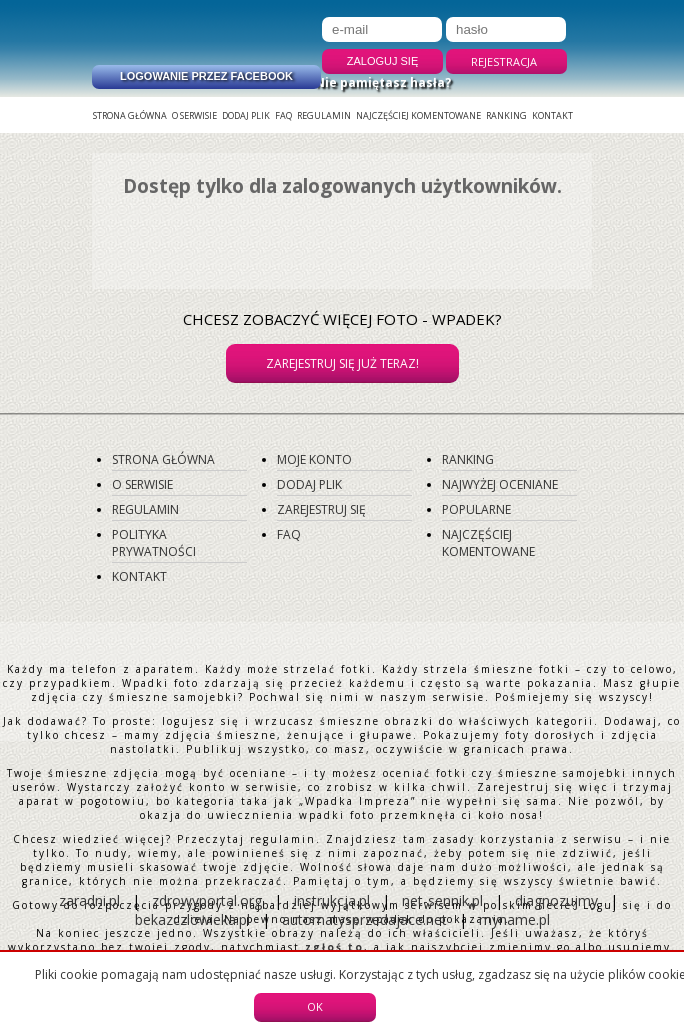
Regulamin (324, 115)
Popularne (476, 509)
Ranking (506, 115)
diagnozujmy (558, 900)
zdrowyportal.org (207, 900)
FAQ (283, 115)
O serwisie (194, 115)
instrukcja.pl (332, 900)
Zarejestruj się (321, 509)
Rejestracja (504, 61)
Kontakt (552, 115)
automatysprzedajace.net (364, 919)
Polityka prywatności (154, 543)
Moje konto (314, 459)
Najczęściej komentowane (418, 115)
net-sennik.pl (442, 900)
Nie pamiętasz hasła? (383, 82)
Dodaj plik (246, 115)
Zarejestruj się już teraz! (342, 363)
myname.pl (514, 919)
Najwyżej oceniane (500, 484)
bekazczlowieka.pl (192, 919)
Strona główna (130, 115)
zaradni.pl (89, 900)
